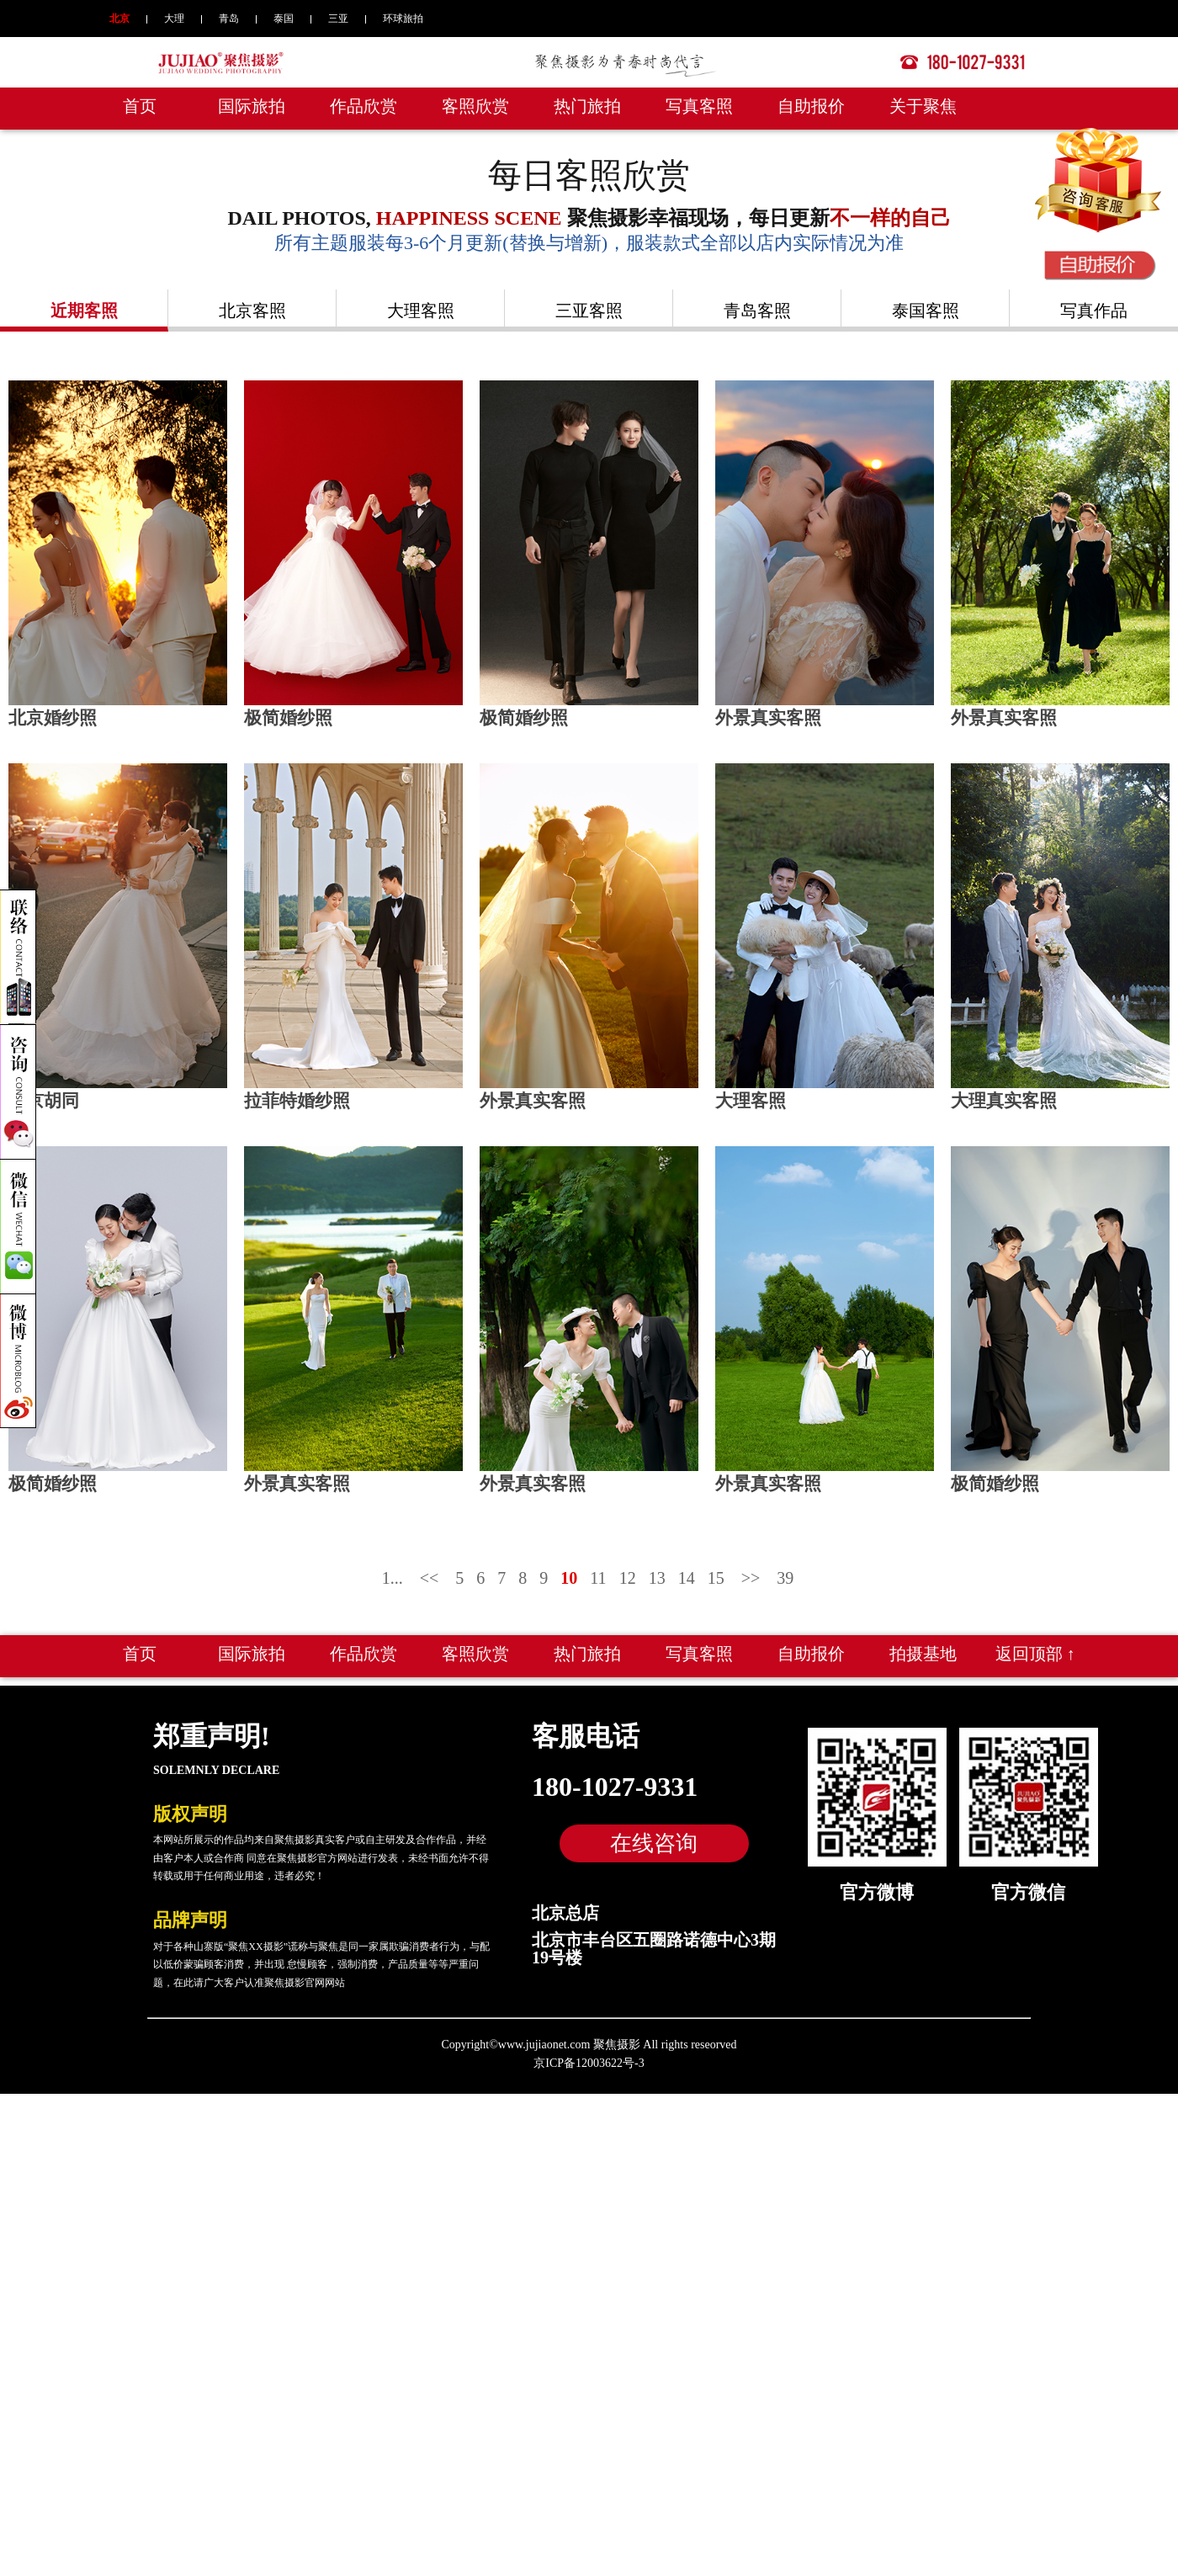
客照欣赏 (475, 106)
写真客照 (699, 106)
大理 (174, 18)
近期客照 (84, 310)
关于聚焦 (923, 106)
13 (657, 1568)
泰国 (283, 18)
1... (392, 1568)
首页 (140, 106)
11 (598, 1568)
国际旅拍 (251, 106)
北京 (119, 18)
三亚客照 (589, 310)
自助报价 (811, 106)
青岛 (229, 18)
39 (785, 1568)
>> (751, 1568)
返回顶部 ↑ (1035, 1643)
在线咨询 (654, 1833)
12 (627, 1568)
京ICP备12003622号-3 (588, 2053)
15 (716, 1568)
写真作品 (1094, 310)
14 (686, 1568)
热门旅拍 (587, 106)
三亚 (338, 18)
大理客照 (420, 310)
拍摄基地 (923, 1643)
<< (429, 1568)
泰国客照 (925, 310)
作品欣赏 (363, 106)
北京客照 (252, 310)
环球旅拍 (403, 18)
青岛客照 (757, 310)
